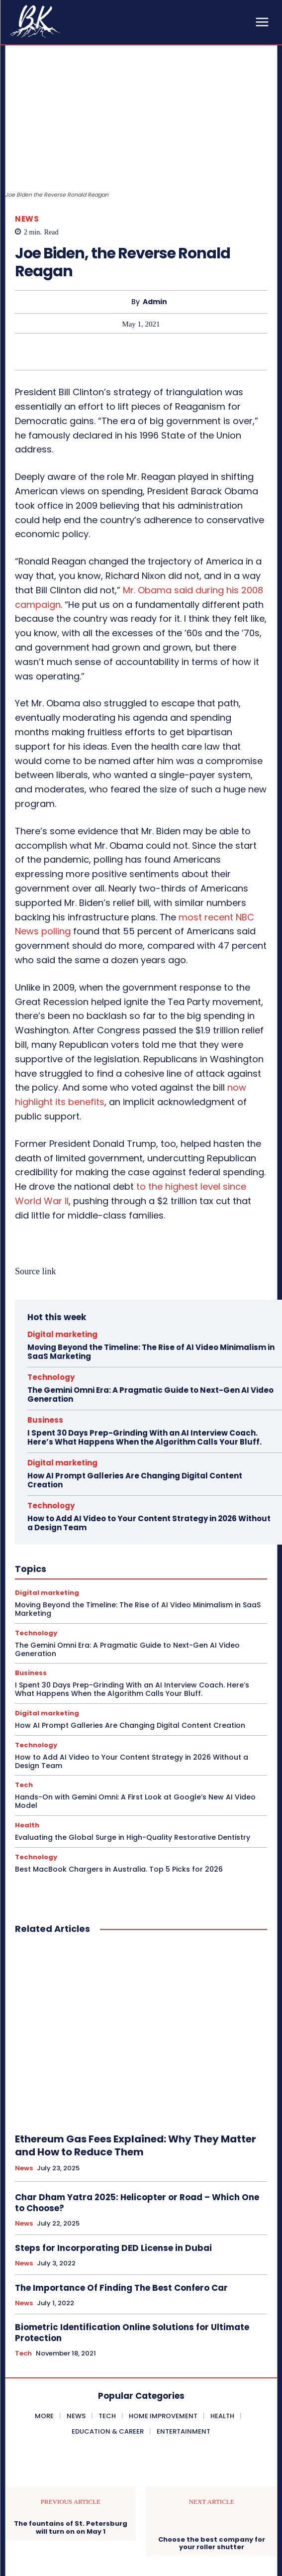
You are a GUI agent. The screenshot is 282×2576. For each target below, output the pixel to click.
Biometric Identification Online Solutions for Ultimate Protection (132, 2332)
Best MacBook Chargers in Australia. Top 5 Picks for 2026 (119, 1869)
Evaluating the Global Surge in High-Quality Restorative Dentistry (132, 1837)
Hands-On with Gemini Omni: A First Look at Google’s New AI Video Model (135, 1801)
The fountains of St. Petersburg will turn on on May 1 (70, 2527)
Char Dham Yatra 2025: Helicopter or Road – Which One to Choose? (137, 2202)
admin (155, 302)
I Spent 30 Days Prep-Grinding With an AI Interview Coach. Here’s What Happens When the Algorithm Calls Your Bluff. (144, 1437)
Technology (51, 1377)
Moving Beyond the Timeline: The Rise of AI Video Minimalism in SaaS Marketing (151, 1351)
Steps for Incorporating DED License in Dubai (113, 2248)
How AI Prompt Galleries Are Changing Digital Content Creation (134, 1480)
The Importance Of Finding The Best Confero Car (121, 2288)
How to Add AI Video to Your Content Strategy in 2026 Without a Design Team (149, 1523)
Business (45, 1420)
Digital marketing (62, 1334)
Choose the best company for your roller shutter (211, 2543)
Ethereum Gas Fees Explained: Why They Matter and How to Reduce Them (135, 2145)
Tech (24, 1785)
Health (27, 1825)
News (27, 219)
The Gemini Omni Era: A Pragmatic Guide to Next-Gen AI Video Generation (150, 1394)
